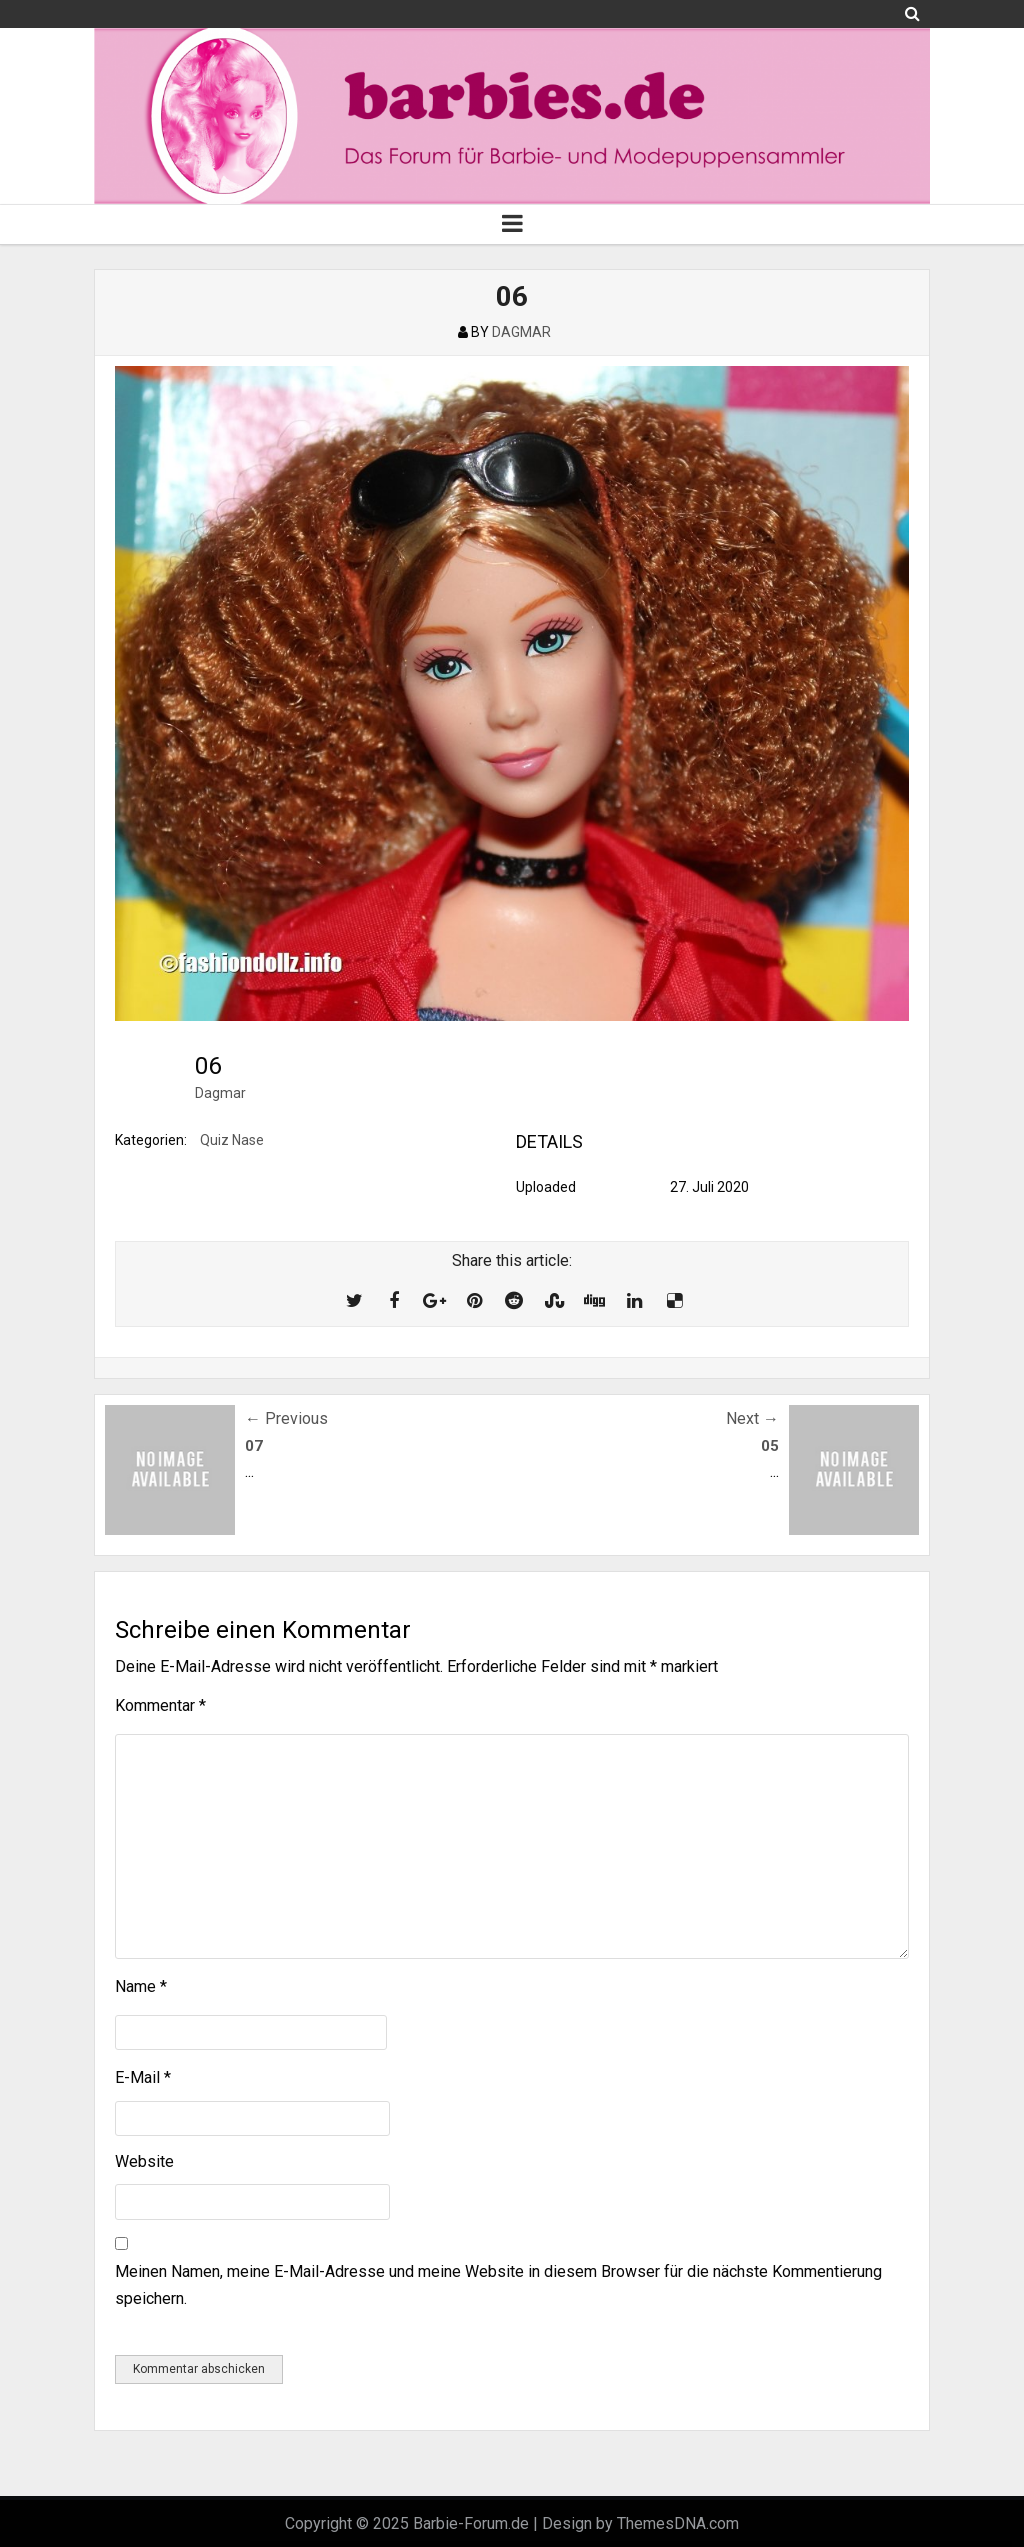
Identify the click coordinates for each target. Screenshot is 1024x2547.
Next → (752, 1418)
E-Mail (143, 2077)
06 (512, 296)
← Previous (286, 1418)
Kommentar (160, 1705)
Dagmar (220, 1093)
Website (144, 2161)
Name (141, 1986)
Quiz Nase (232, 1140)
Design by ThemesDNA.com (640, 2523)
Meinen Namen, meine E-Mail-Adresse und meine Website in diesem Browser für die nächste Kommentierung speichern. (498, 2285)
